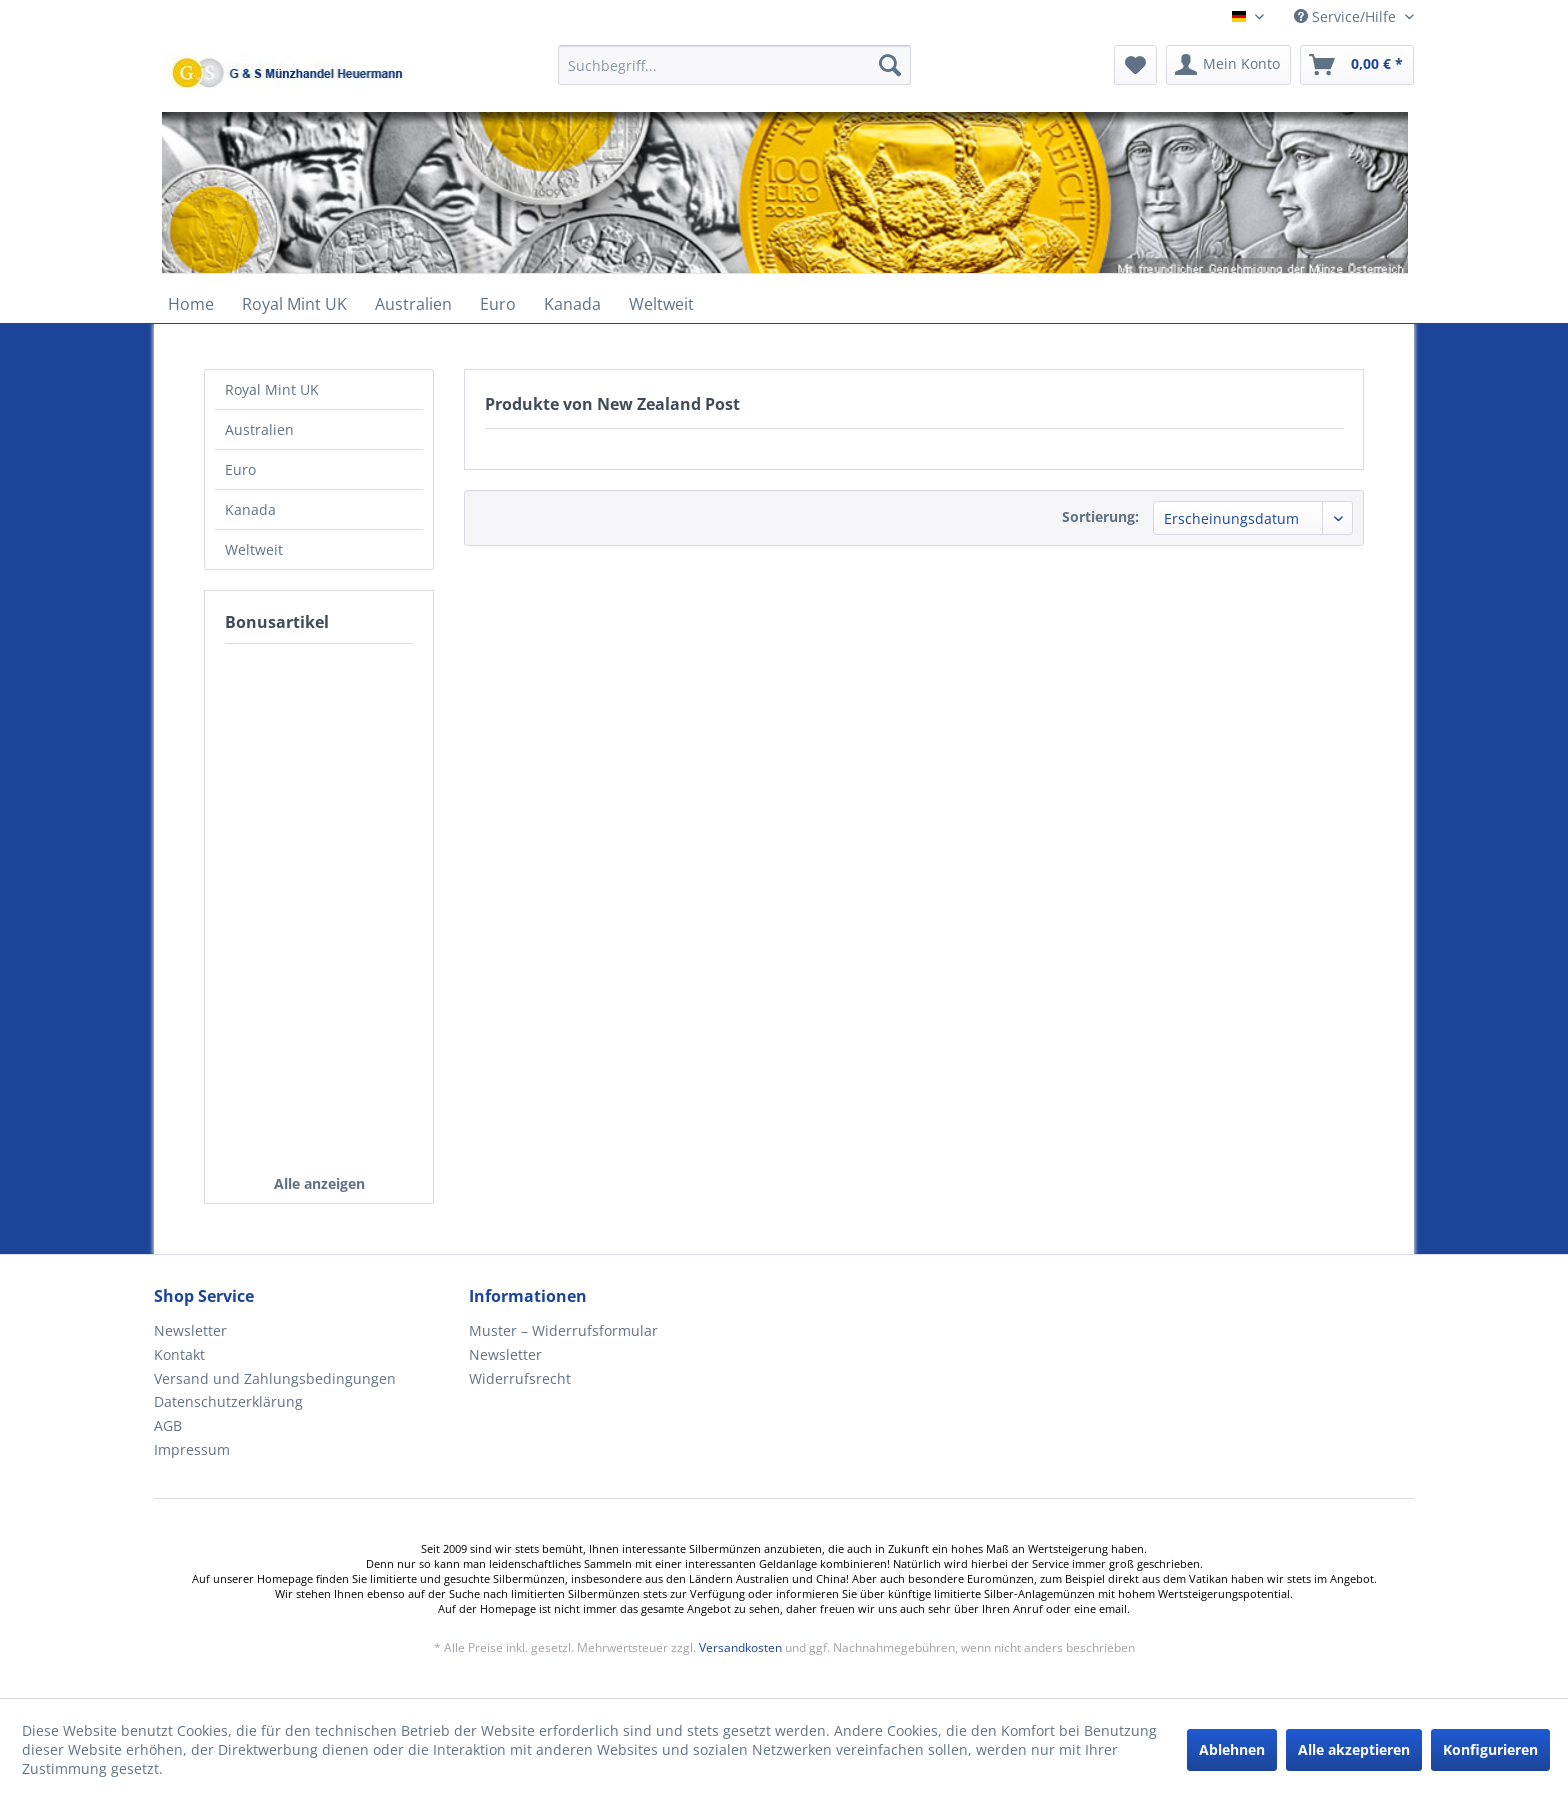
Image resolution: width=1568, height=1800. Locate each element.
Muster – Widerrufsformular (563, 1330)
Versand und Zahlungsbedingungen (275, 1378)
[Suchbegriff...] (734, 65)
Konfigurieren (1490, 1749)
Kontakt (179, 1354)
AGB (168, 1425)
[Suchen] (890, 65)
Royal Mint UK (272, 389)
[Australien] (413, 304)
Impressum (192, 1449)
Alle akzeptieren (1354, 1749)
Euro (240, 469)
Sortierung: (1100, 516)
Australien (259, 429)
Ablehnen (1232, 1749)
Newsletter (190, 1330)
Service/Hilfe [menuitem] (1347, 16)
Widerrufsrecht (520, 1378)
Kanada (250, 509)
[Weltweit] (661, 304)
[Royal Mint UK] (294, 304)
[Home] (191, 304)
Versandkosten (740, 1647)
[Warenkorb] (1357, 65)
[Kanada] (572, 304)
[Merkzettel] (1135, 65)
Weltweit (254, 549)
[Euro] (498, 304)
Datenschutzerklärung (228, 1401)
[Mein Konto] (1228, 65)
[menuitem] (734, 74)
